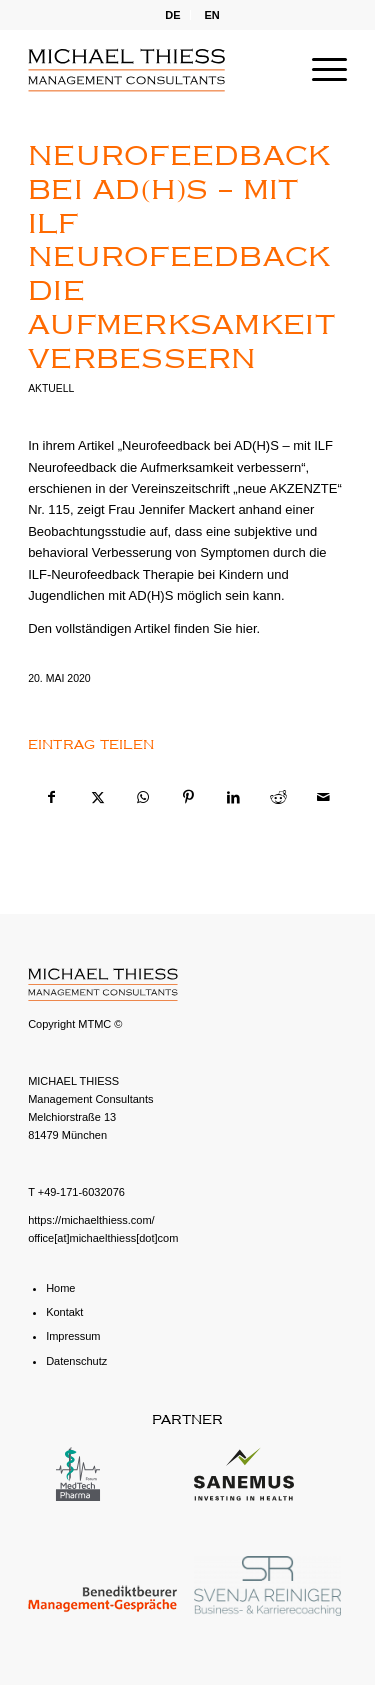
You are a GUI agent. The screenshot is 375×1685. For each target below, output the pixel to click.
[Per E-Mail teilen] (324, 797)
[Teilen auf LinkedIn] (233, 797)
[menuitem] (173, 15)
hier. (248, 628)
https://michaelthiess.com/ (91, 1220)
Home (60, 1288)
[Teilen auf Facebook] (51, 797)
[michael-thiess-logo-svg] (155, 70)
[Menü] (319, 70)
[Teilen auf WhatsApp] (143, 797)
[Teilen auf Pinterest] (188, 797)
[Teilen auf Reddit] (278, 797)
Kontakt (64, 1312)
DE (172, 15)
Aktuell (51, 388)
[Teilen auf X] (97, 797)
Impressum (73, 1336)
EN (212, 15)
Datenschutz (76, 1361)
